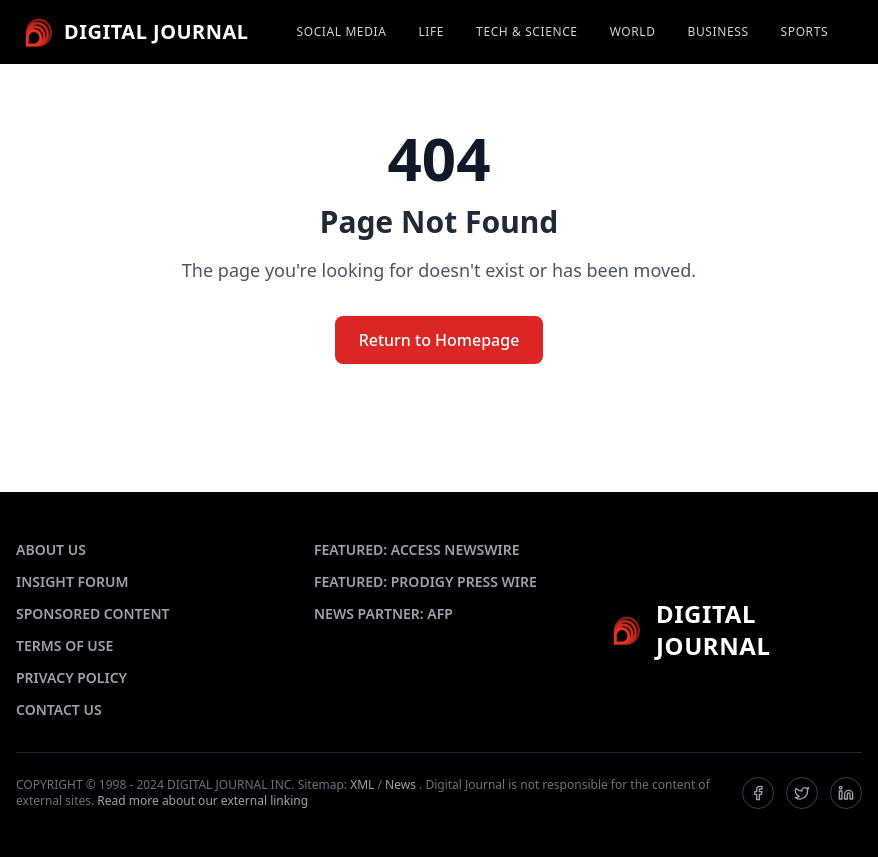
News (400, 784)
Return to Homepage (439, 340)
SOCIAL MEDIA (342, 32)
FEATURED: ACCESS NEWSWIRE (417, 549)
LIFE (431, 32)
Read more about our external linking (202, 800)
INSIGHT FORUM (72, 581)
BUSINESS (718, 32)
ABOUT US (51, 549)
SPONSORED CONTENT (92, 613)
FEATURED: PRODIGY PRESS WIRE (425, 581)
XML (362, 784)
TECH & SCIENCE (527, 32)
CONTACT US (59, 709)
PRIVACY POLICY (71, 677)
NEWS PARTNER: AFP (383, 613)
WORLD (633, 32)
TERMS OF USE (64, 645)
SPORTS (805, 32)
